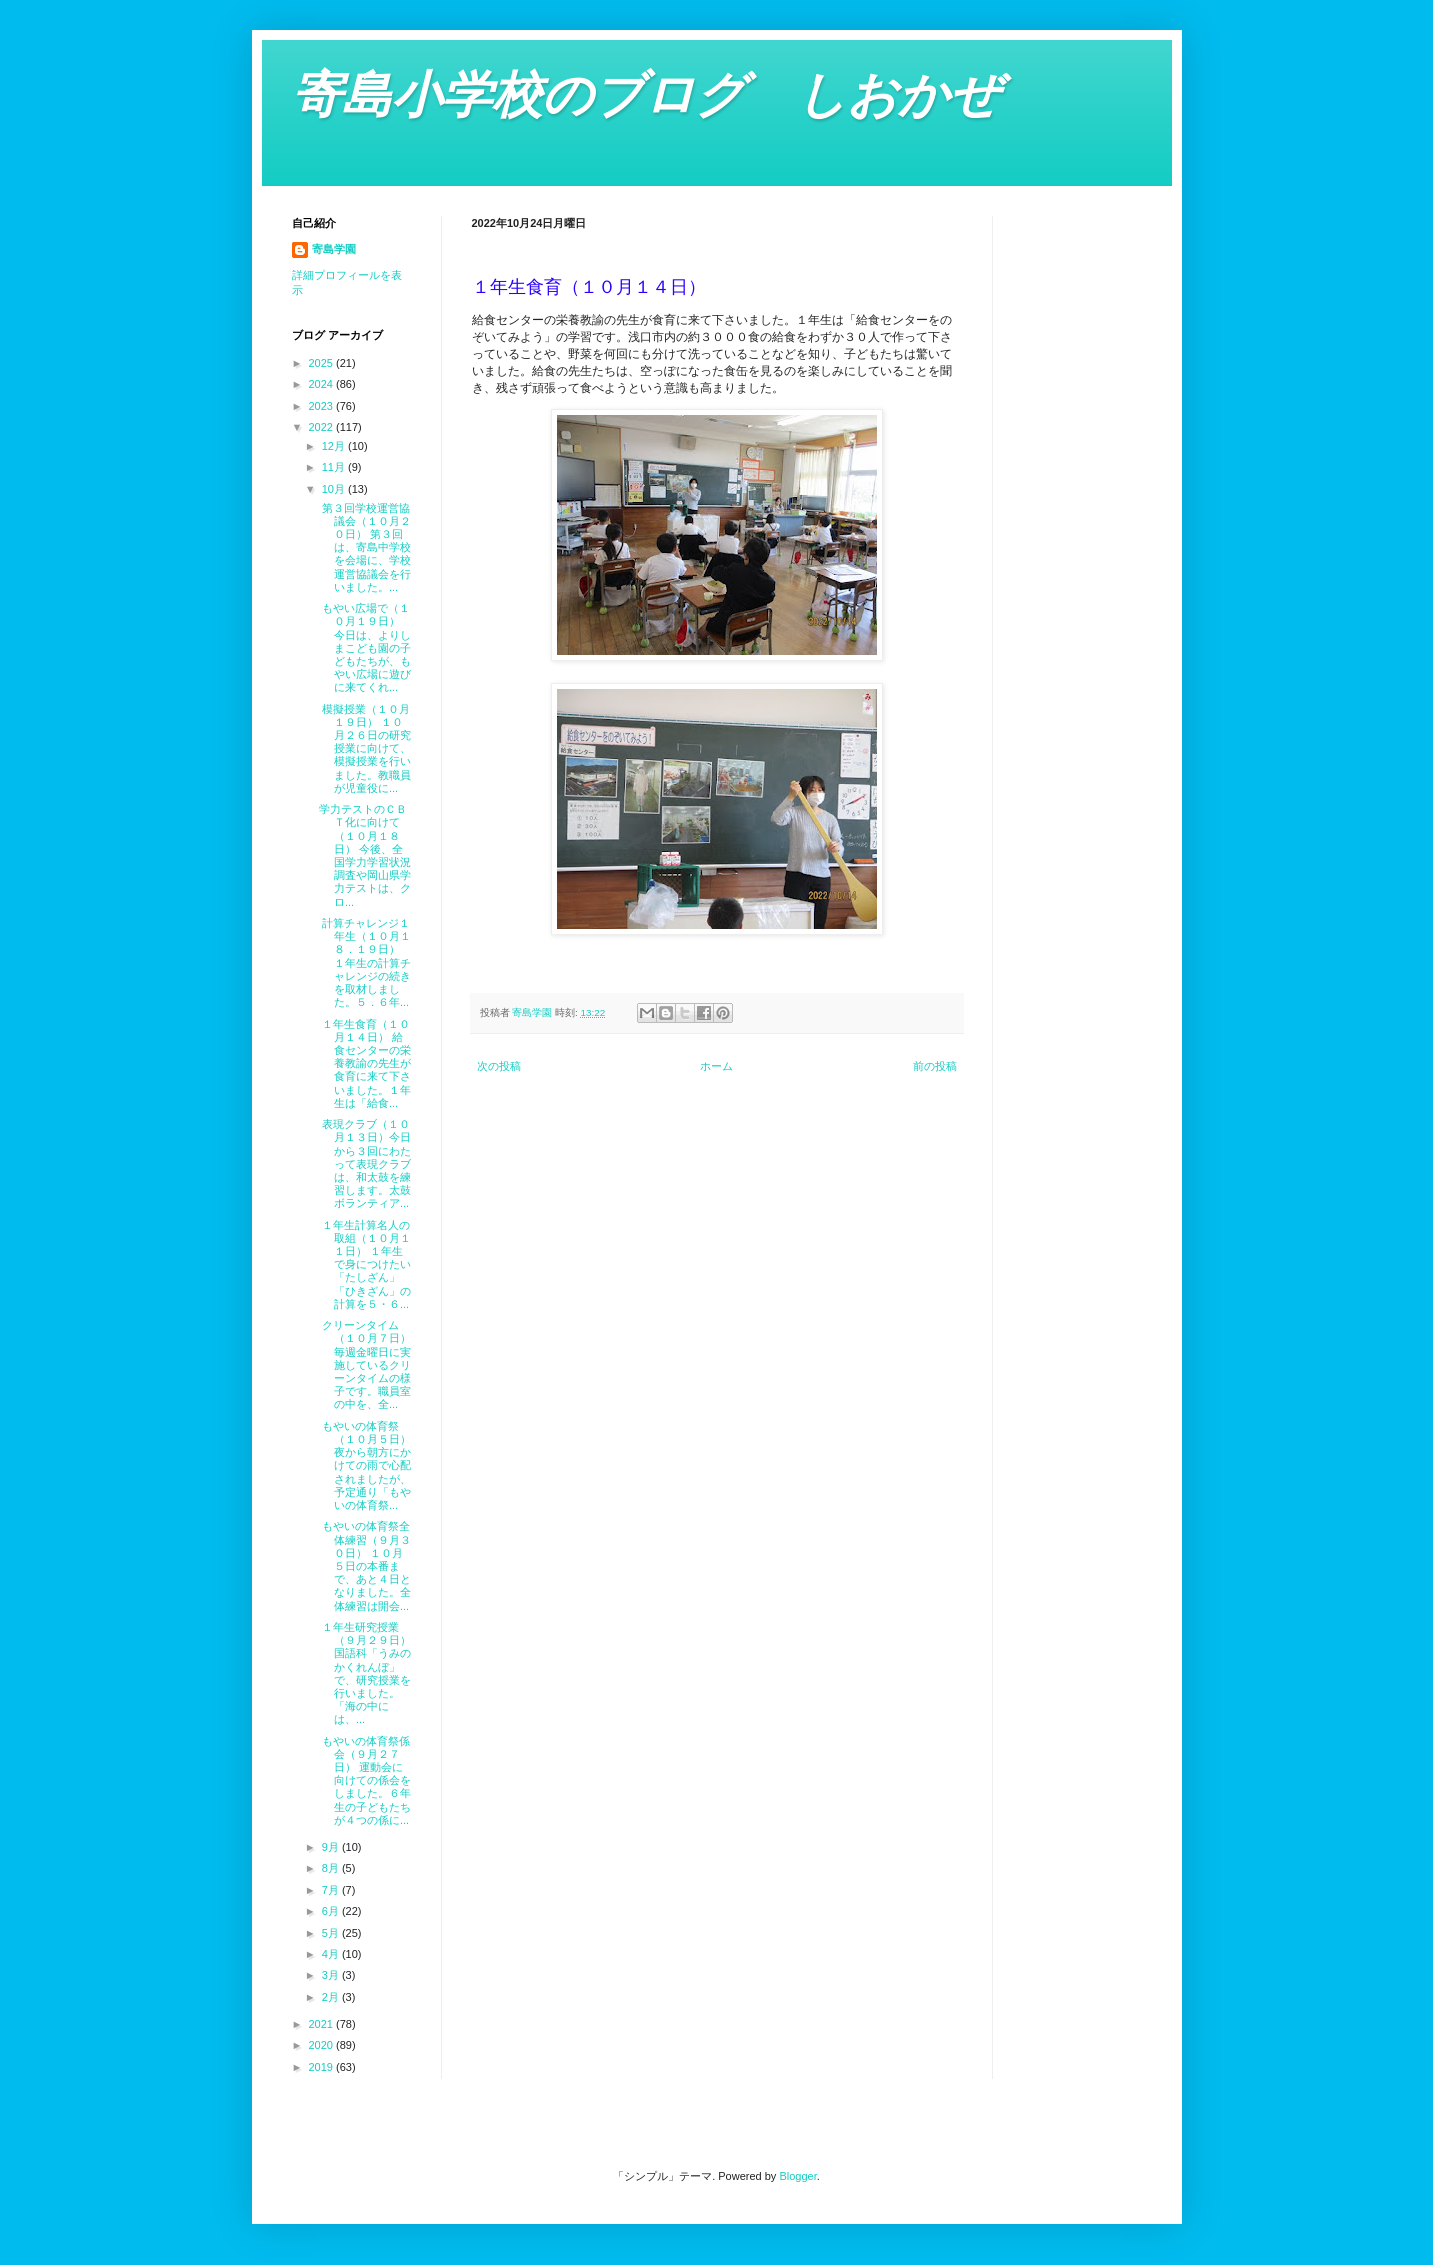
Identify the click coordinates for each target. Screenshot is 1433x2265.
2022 (323, 427)
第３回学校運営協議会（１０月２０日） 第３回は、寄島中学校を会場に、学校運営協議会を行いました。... (365, 547)
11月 (335, 467)
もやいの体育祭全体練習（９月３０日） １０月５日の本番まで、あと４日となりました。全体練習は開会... (365, 1565)
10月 (335, 489)
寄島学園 (334, 249)
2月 (332, 1997)
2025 (323, 363)
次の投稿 (499, 1066)
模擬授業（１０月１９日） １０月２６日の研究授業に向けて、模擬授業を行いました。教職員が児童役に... (365, 748)
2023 (323, 406)
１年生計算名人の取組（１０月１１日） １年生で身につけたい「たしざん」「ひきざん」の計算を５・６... (365, 1264)
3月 (332, 1975)
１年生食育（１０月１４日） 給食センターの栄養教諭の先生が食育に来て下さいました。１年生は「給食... (365, 1063)
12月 (335, 446)
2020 (323, 2045)
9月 (332, 1847)
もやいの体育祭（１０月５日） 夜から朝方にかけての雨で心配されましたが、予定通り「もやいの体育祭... (365, 1465)
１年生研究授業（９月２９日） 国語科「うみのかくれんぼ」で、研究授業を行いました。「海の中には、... (365, 1673)
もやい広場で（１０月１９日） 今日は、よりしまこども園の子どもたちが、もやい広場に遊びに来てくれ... (365, 647)
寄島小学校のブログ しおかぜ (646, 95)
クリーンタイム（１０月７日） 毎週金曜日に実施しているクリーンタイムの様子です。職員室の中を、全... (365, 1364)
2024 (323, 384)
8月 (332, 1868)
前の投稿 (935, 1066)
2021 (323, 2024)
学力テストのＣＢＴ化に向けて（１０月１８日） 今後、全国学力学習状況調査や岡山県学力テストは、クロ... (365, 855)
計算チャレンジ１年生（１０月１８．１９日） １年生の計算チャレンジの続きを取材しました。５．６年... (365, 962)
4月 (332, 1954)
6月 (332, 1911)
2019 (323, 2067)
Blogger (797, 2176)
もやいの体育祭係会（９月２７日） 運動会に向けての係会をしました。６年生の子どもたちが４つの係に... (365, 1780)
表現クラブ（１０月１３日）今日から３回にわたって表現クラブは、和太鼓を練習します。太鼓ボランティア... (365, 1163)
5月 (332, 1933)
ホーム (716, 1066)
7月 (332, 1890)
